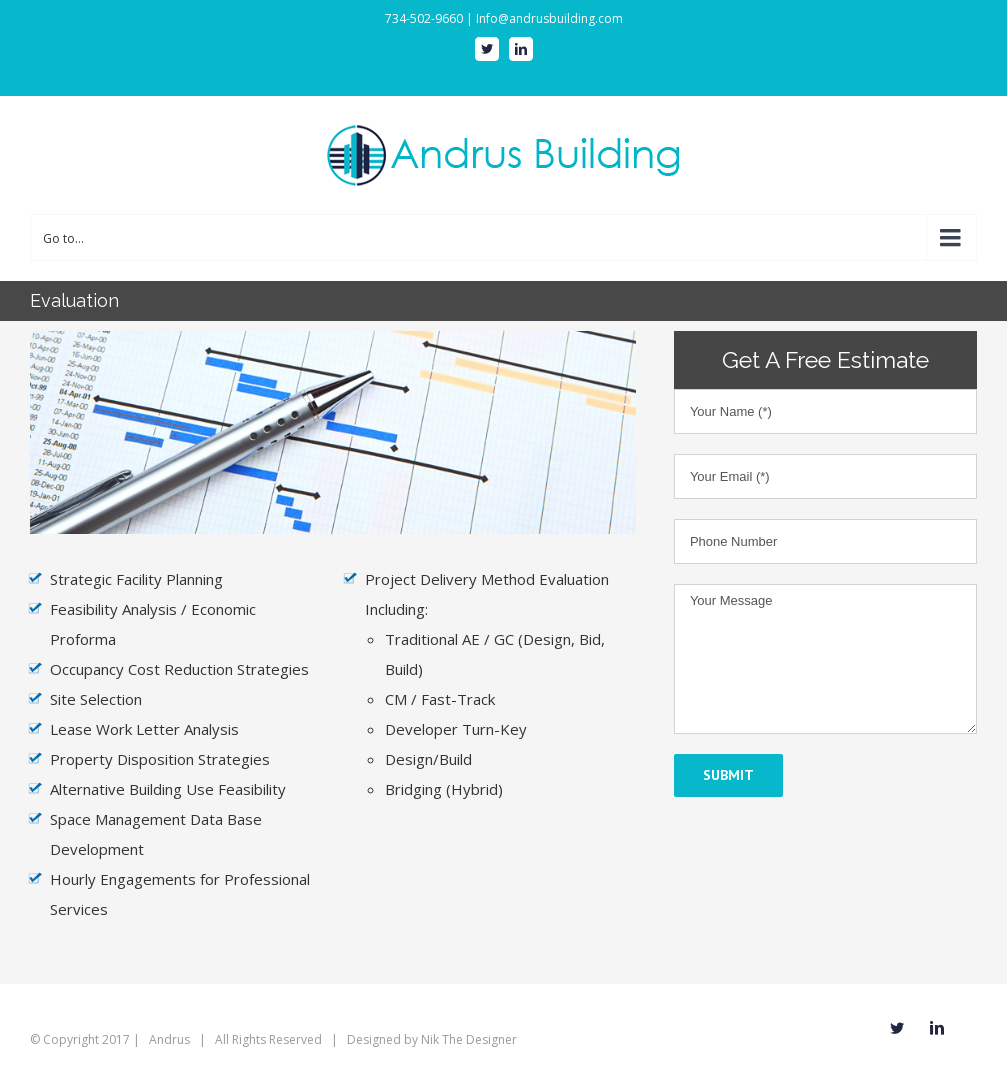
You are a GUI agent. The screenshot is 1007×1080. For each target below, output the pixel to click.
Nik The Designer (469, 1039)
